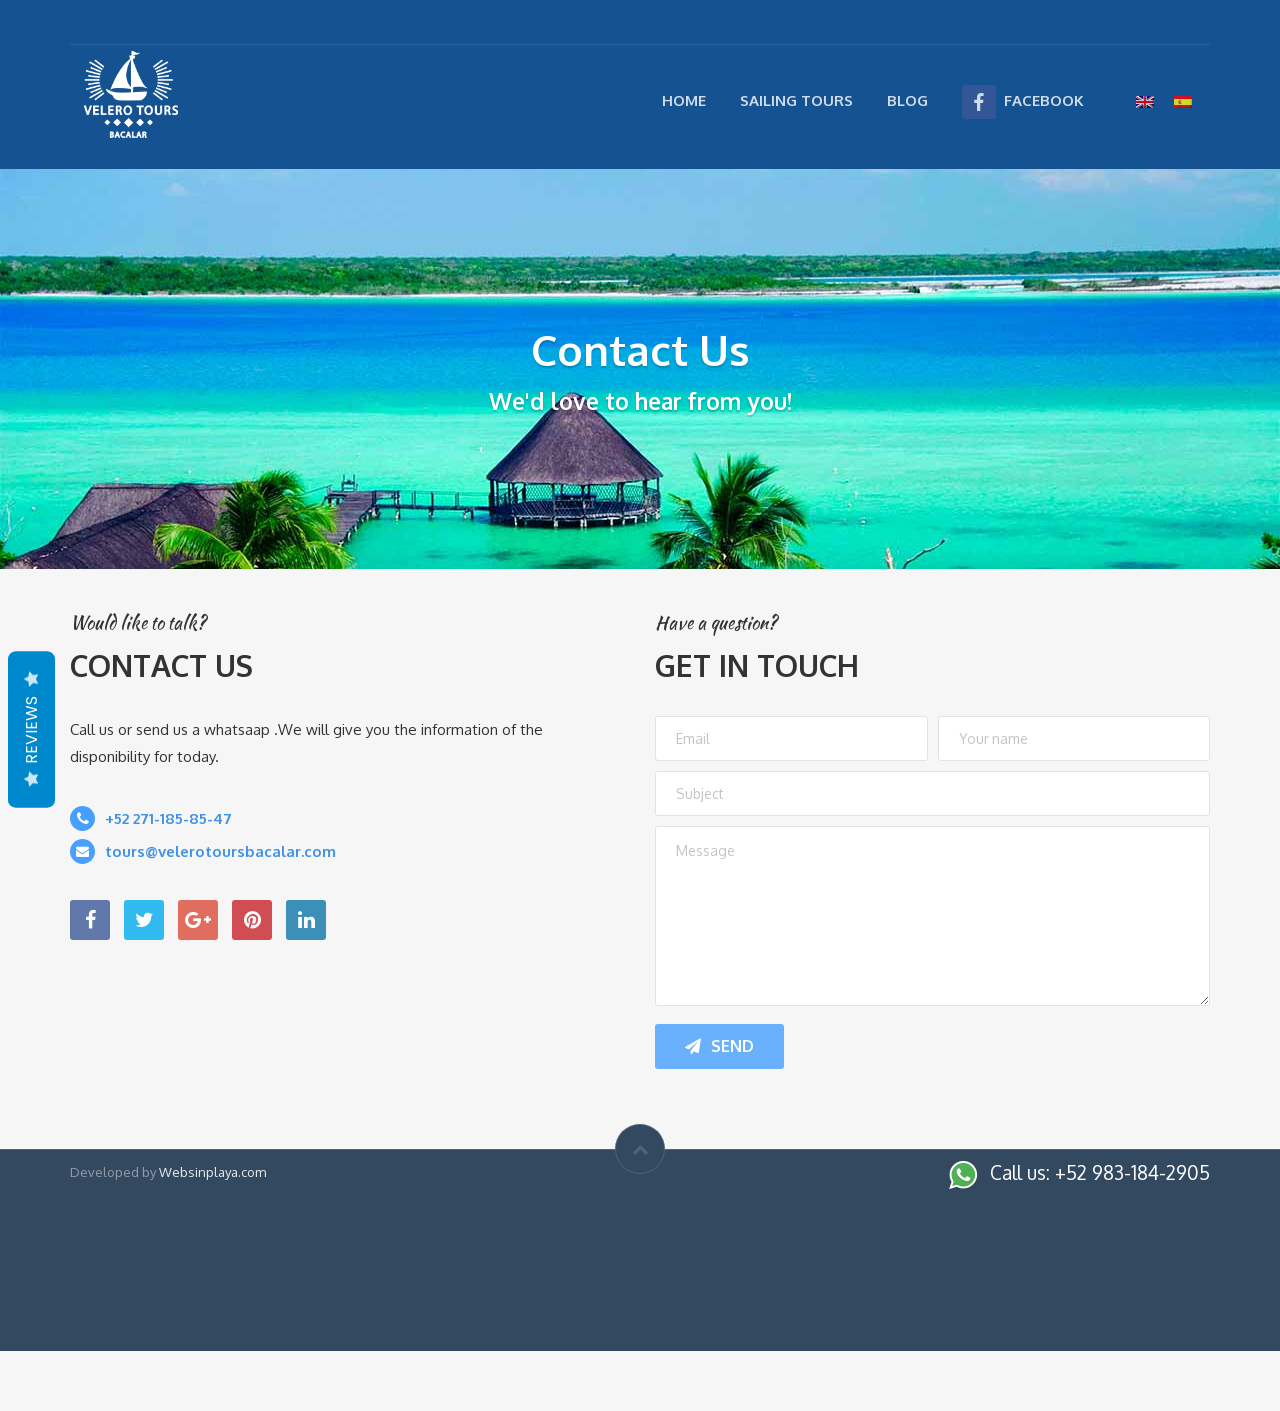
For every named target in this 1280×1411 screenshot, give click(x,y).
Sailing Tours (796, 100)
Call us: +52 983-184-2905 (1100, 1172)
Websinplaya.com (212, 1172)
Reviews (31, 729)
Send (719, 1046)
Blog (907, 100)
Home (684, 100)
